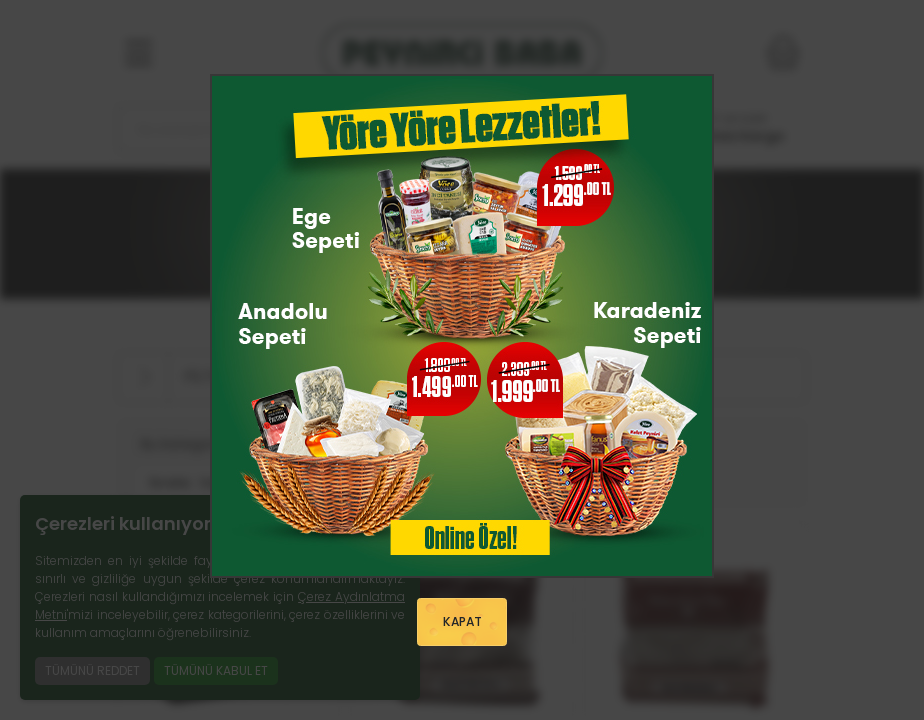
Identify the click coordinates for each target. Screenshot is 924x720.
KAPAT (462, 622)
